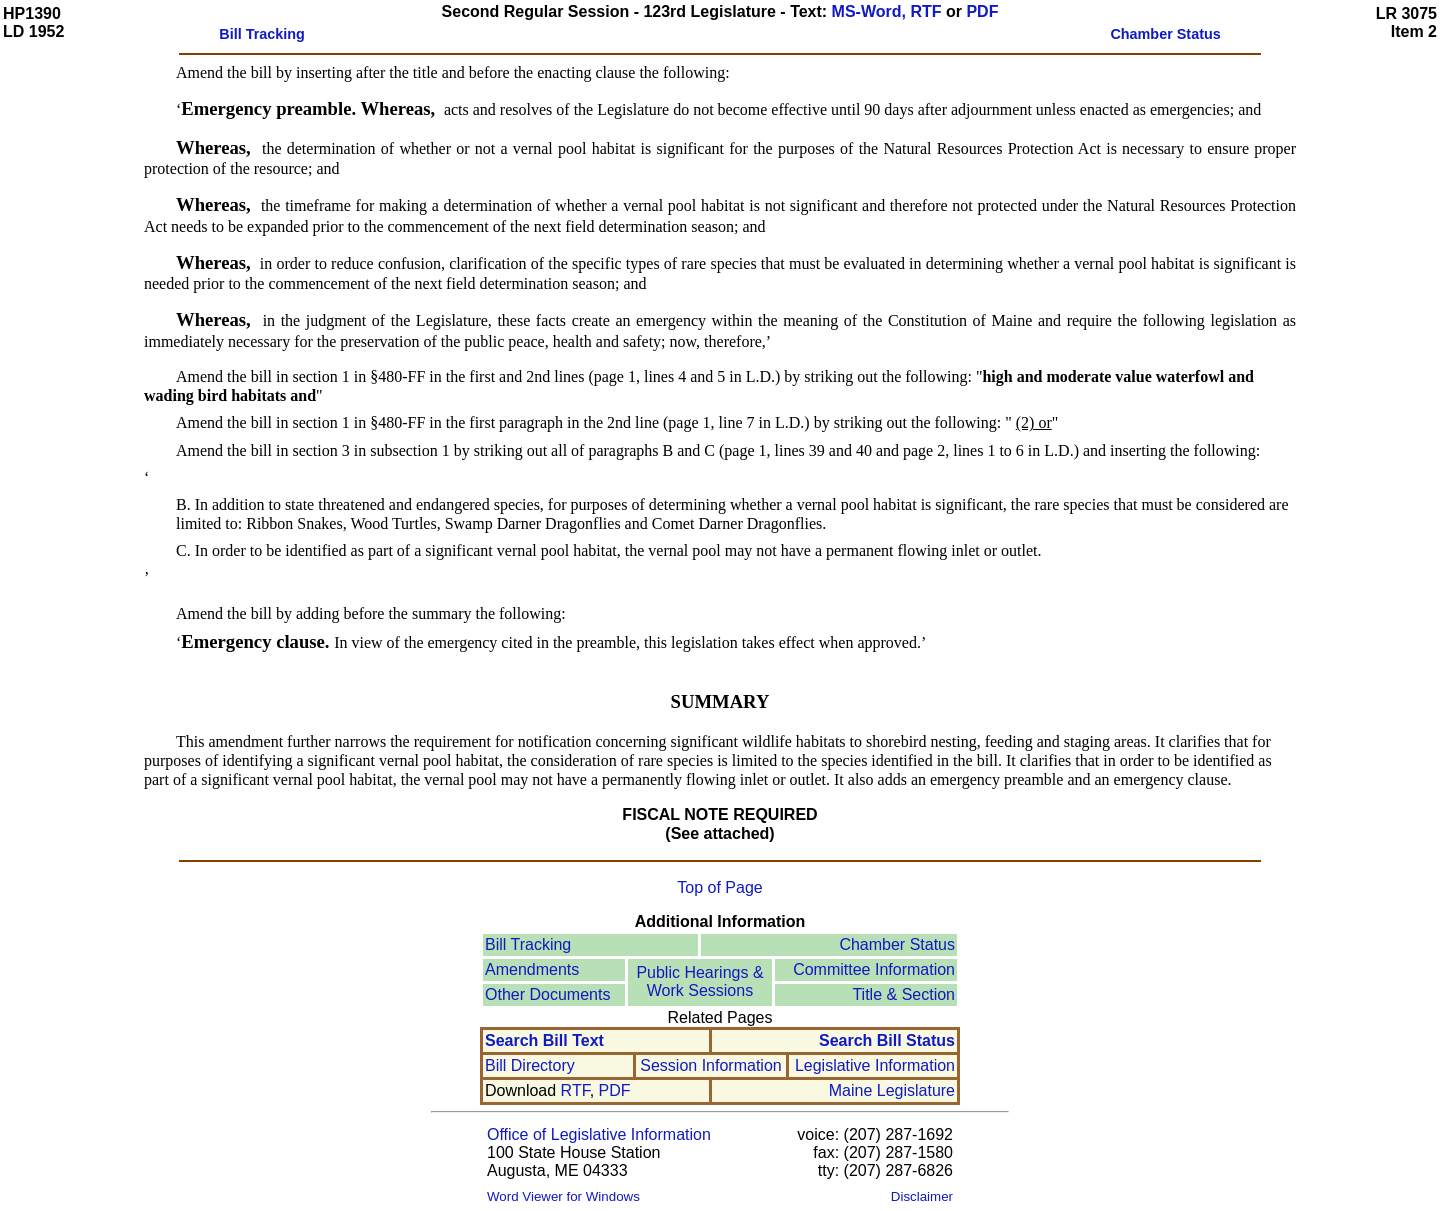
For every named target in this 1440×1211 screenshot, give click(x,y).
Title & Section (903, 994)
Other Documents (547, 994)
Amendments (532, 969)
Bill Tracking (528, 944)
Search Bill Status (887, 1040)
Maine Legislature (892, 1090)
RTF (575, 1090)
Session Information (710, 1065)
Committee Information (874, 969)
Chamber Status (897, 944)
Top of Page (719, 887)
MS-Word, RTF (887, 11)
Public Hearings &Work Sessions (699, 981)
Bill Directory (530, 1065)
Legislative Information (875, 1065)
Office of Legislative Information (599, 1134)
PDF (982, 11)
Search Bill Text (544, 1040)
